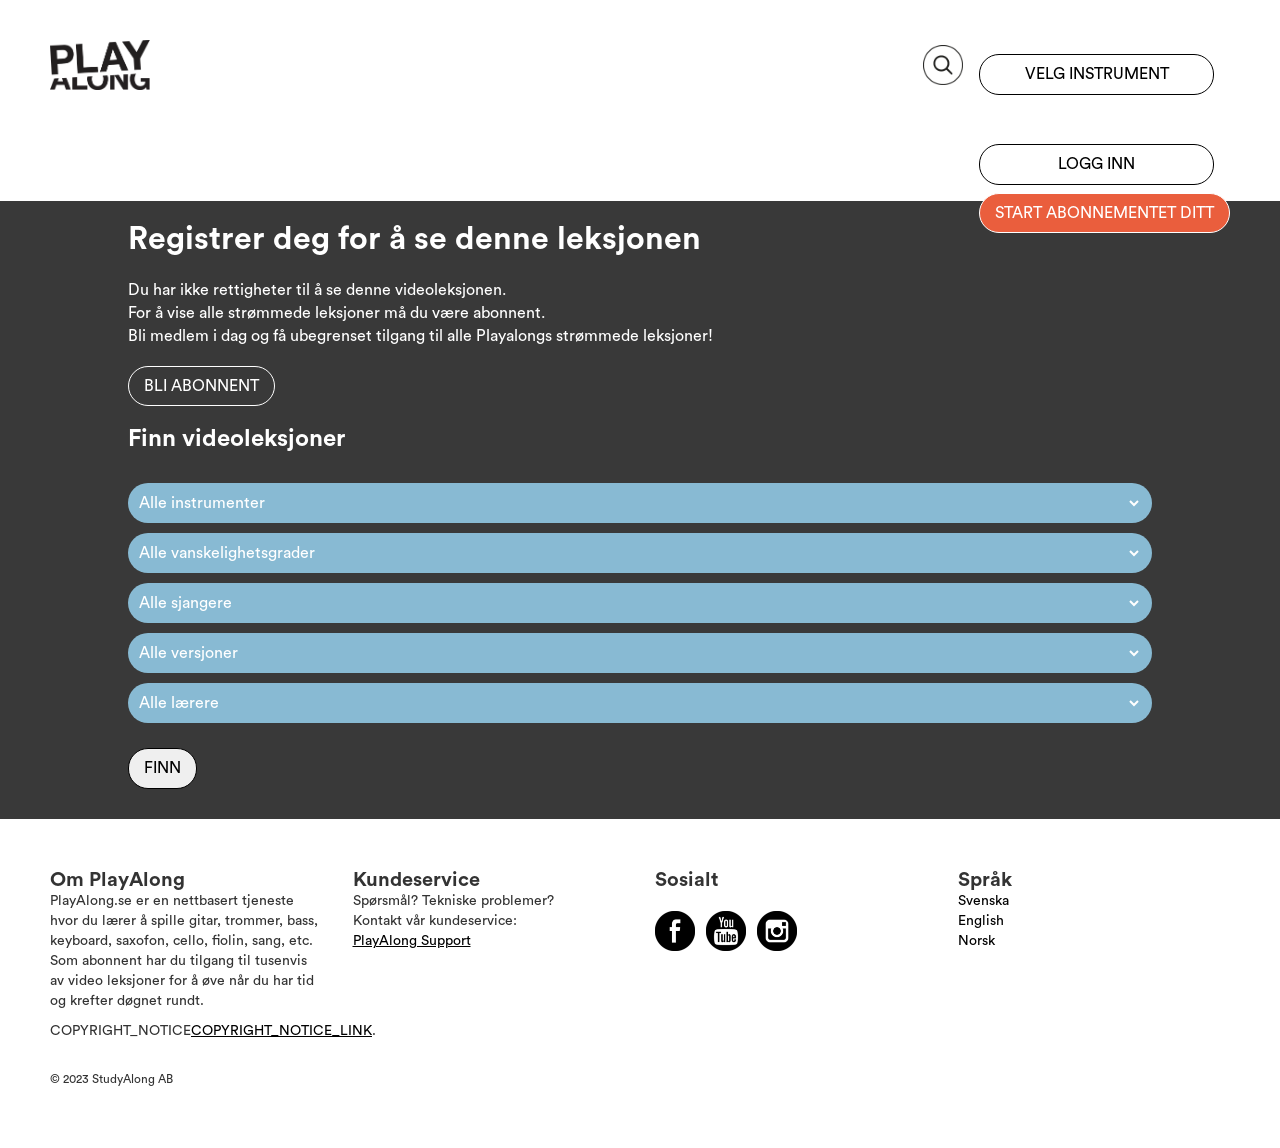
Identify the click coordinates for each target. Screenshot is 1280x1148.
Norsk (976, 941)
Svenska (983, 901)
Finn (162, 768)
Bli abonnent (201, 386)
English (981, 921)
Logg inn (1096, 164)
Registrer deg (1096, 115)
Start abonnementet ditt (1104, 213)
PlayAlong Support (412, 941)
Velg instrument (1097, 74)
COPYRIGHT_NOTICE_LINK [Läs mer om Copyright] (281, 1031)
